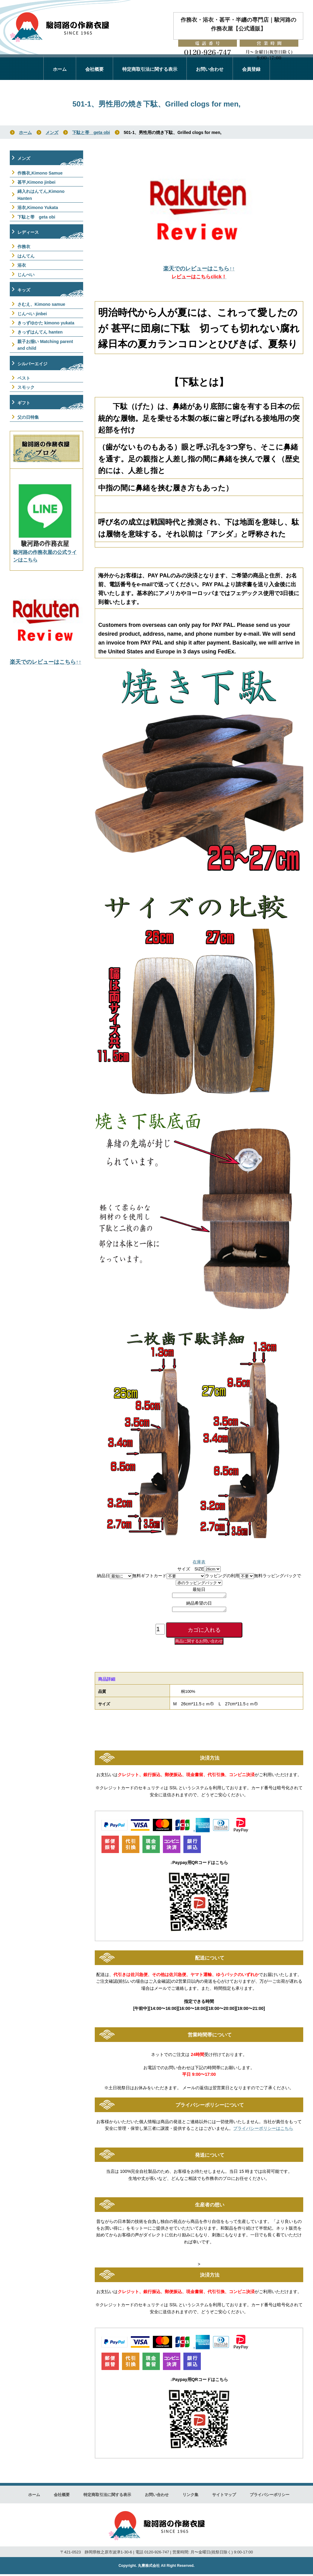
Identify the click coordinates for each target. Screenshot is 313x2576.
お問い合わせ (209, 69)
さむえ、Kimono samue (41, 304)
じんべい (26, 274)
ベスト (23, 378)
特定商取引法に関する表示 (149, 69)
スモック (26, 387)
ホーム (60, 69)
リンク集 (190, 2496)
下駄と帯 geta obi (91, 132)
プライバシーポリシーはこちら (263, 2130)
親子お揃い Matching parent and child (45, 345)
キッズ (23, 289)
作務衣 (23, 246)
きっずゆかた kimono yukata (45, 322)
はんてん (26, 256)
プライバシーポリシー (269, 2496)
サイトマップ (224, 2496)
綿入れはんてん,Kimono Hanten (40, 195)
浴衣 (21, 265)
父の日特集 (28, 417)
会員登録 (251, 69)
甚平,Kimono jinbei (36, 182)
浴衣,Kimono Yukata (37, 207)
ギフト (23, 402)
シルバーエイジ (32, 363)
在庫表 (199, 1561)
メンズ (52, 132)
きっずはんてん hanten (40, 332)
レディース (28, 232)
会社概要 (94, 69)
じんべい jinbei (32, 313)
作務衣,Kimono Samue (40, 173)
